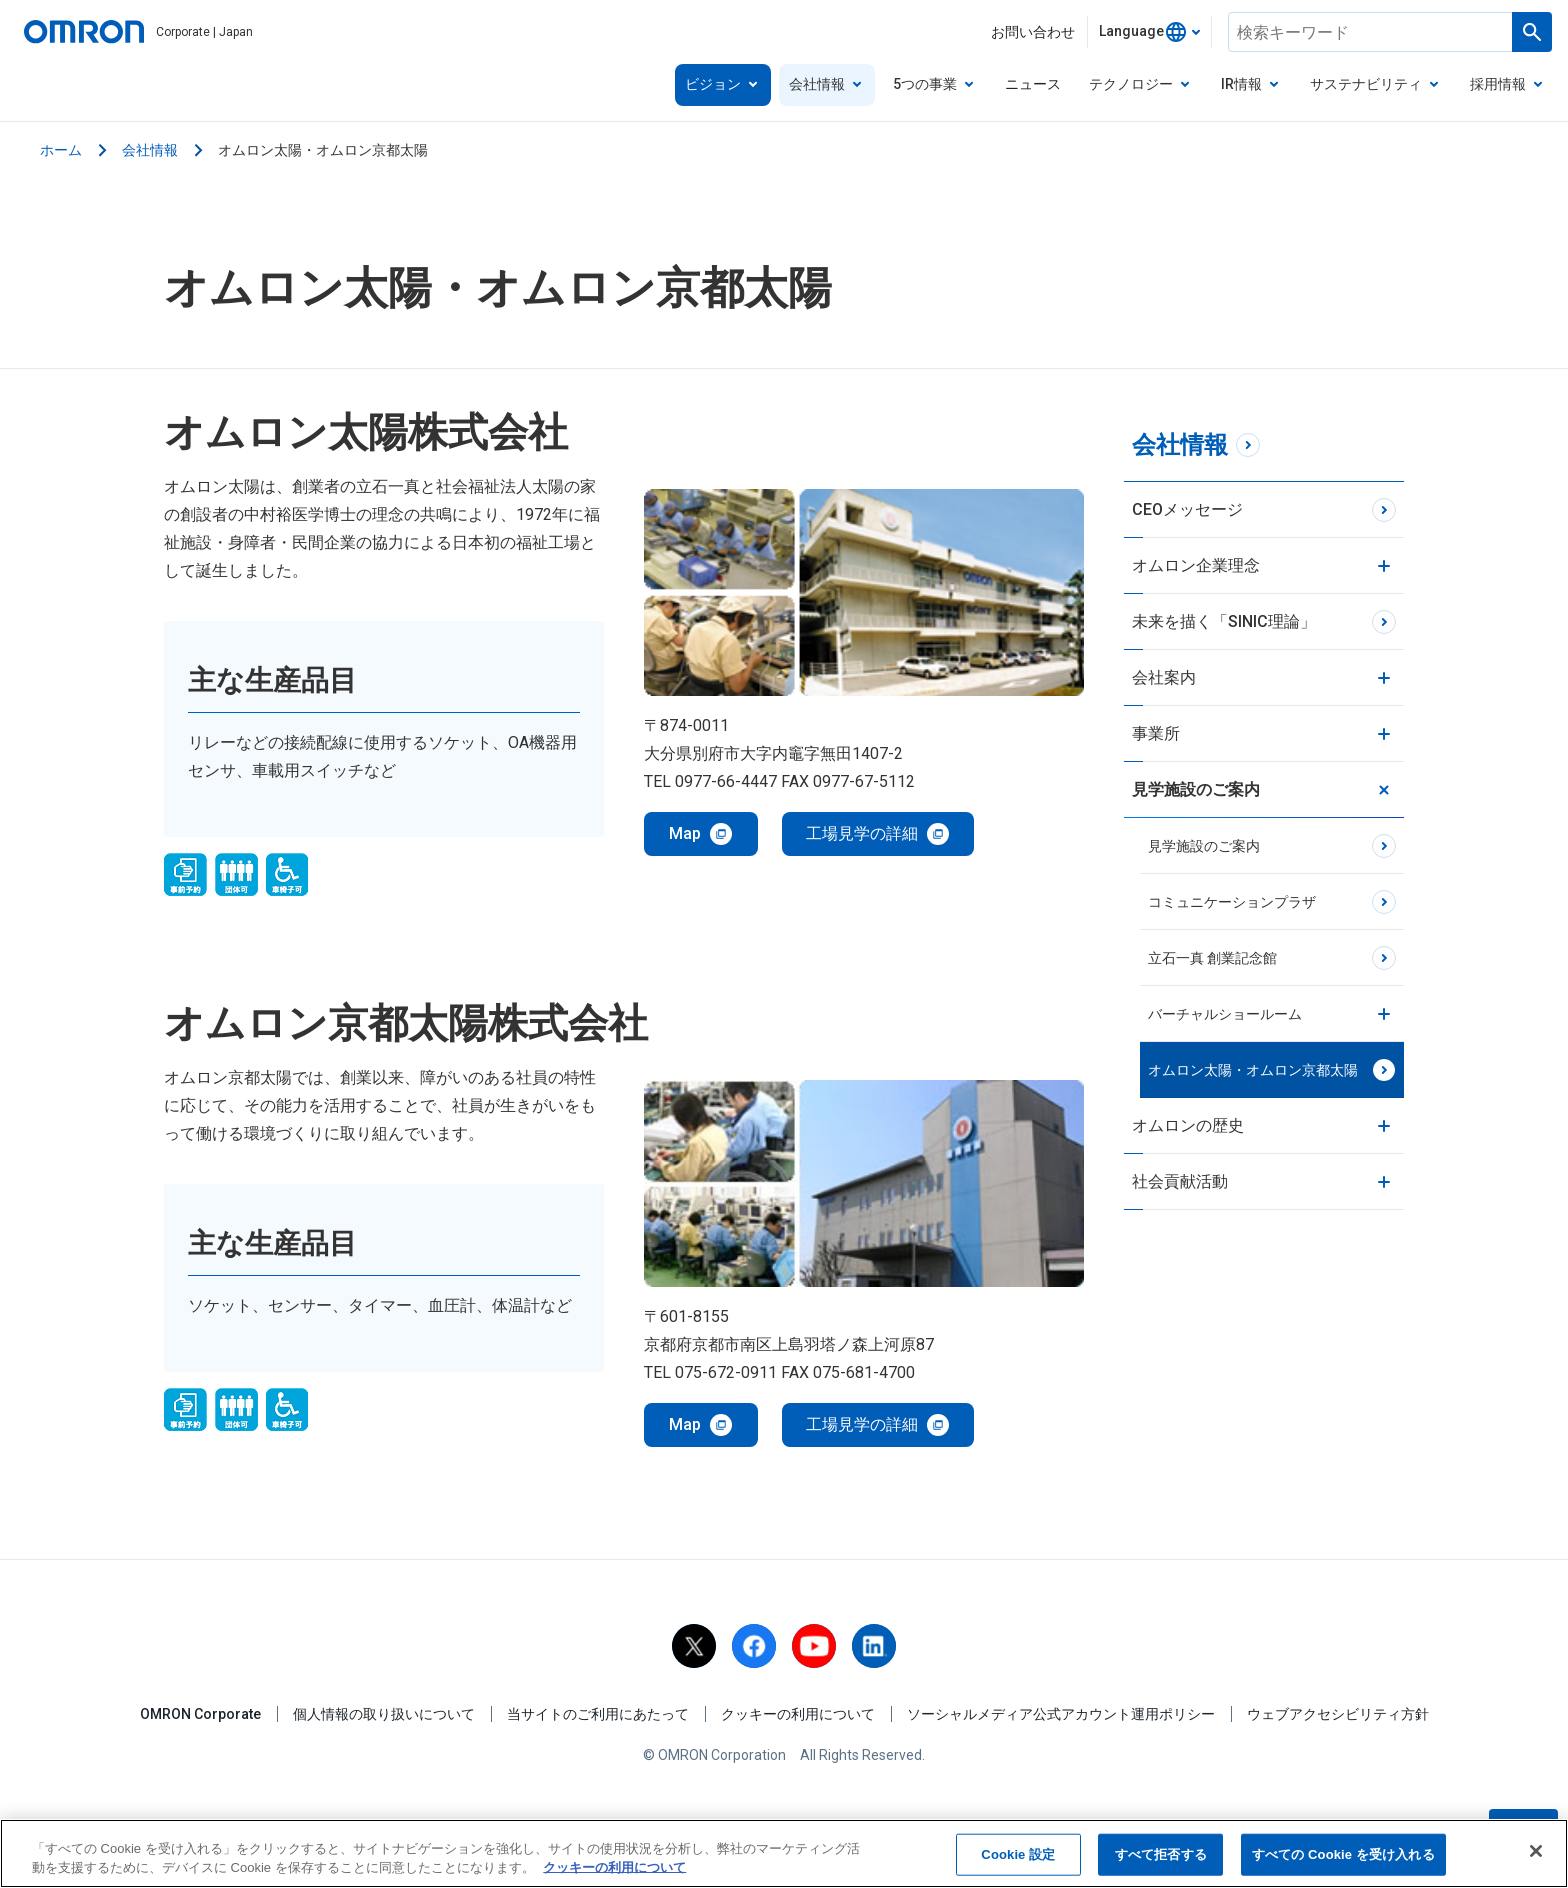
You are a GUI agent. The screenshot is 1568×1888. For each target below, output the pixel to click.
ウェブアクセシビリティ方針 (1338, 1714)
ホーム (61, 150)
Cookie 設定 (1018, 1854)
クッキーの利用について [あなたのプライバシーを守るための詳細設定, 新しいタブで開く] (614, 1867)
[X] (694, 1646)
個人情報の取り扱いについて (384, 1714)
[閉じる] (1536, 1851)
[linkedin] (874, 1646)
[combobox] (1149, 32)
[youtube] (814, 1646)
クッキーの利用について (798, 1714)
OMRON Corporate (200, 1714)
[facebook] (754, 1646)
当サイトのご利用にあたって (598, 1714)
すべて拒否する (1161, 1854)
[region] (784, 1853)
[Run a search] (1532, 32)
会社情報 (150, 150)
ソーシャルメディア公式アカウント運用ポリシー (1061, 1714)
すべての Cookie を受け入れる (1343, 1854)
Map (685, 833)
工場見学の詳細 (862, 833)
